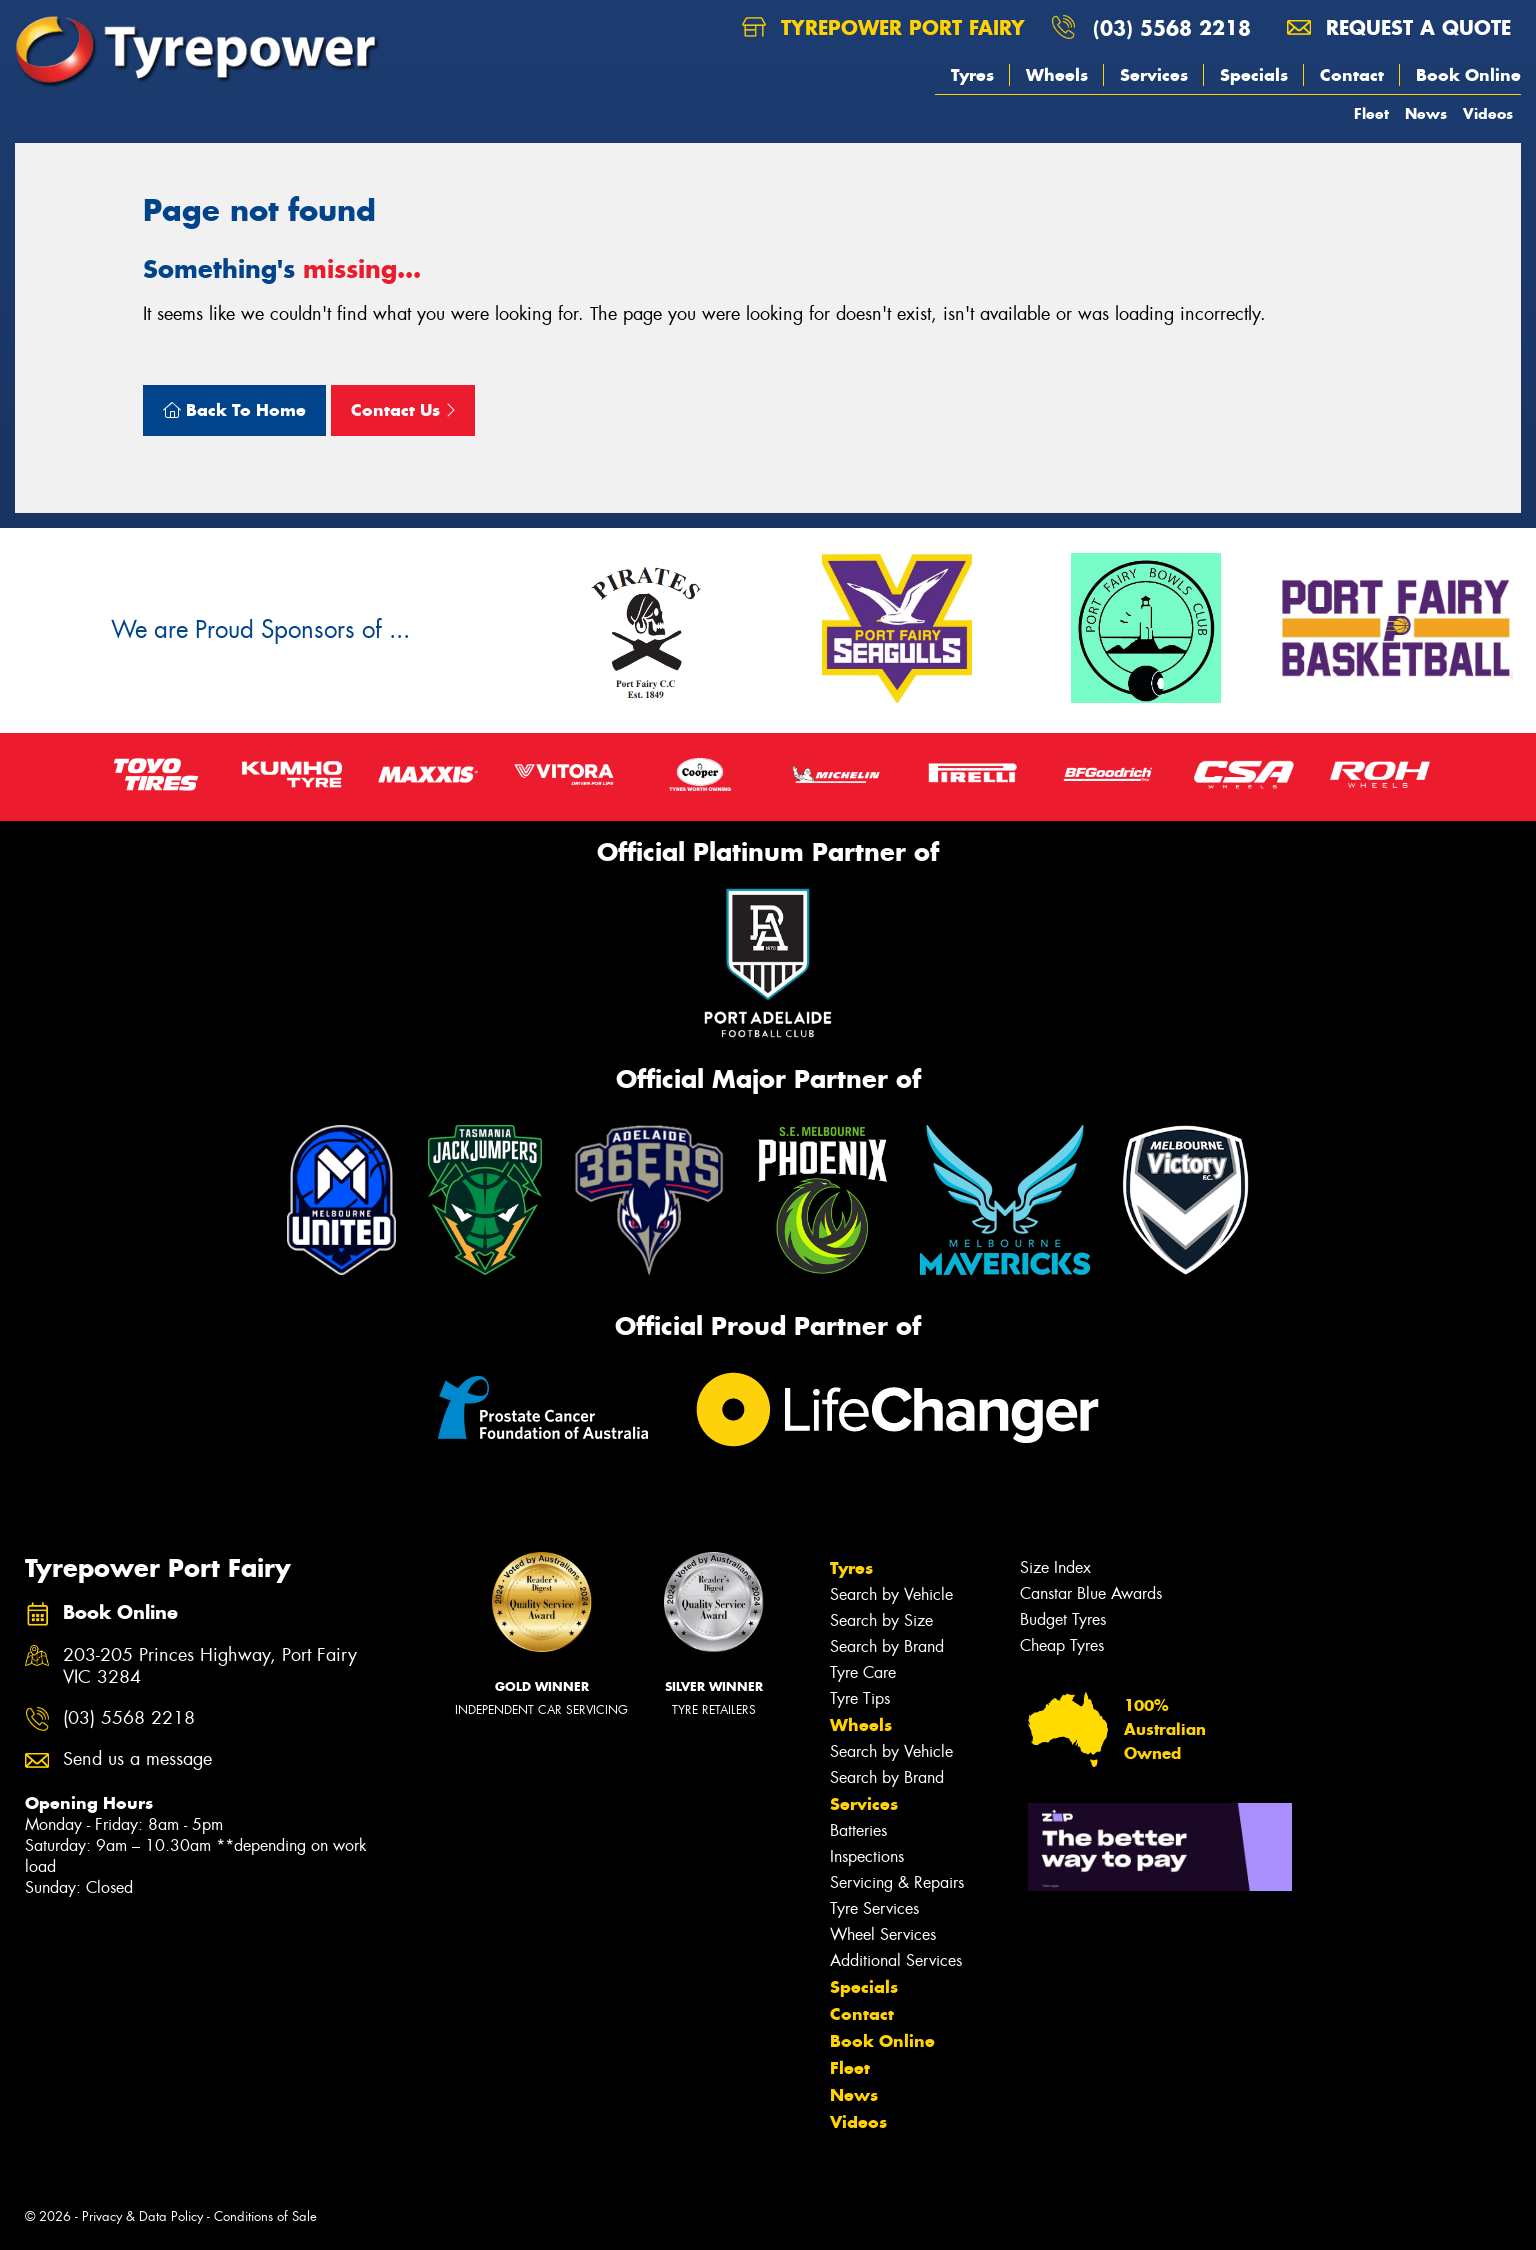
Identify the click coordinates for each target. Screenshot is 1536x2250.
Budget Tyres (1063, 1619)
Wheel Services (883, 1934)
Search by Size (881, 1620)
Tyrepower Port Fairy (883, 27)
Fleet (1371, 113)
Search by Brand (887, 1646)
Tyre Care (863, 1672)
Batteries (858, 1830)
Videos (1488, 113)
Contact (1352, 75)
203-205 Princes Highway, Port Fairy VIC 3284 (210, 1667)
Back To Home (234, 410)
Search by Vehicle (891, 1594)
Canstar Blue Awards (1091, 1593)
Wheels (1057, 75)
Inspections (867, 1856)
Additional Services (896, 1960)
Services (1154, 75)
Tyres (972, 75)
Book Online (1468, 75)
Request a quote (1399, 27)
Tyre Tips (860, 1698)
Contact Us (403, 410)
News (1426, 113)
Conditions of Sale (265, 2216)
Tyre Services (874, 1908)
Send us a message (137, 1759)
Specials (1254, 75)
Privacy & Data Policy (142, 2216)
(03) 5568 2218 (1172, 27)
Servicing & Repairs (897, 1882)
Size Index (1055, 1567)
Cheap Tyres (1062, 1645)
